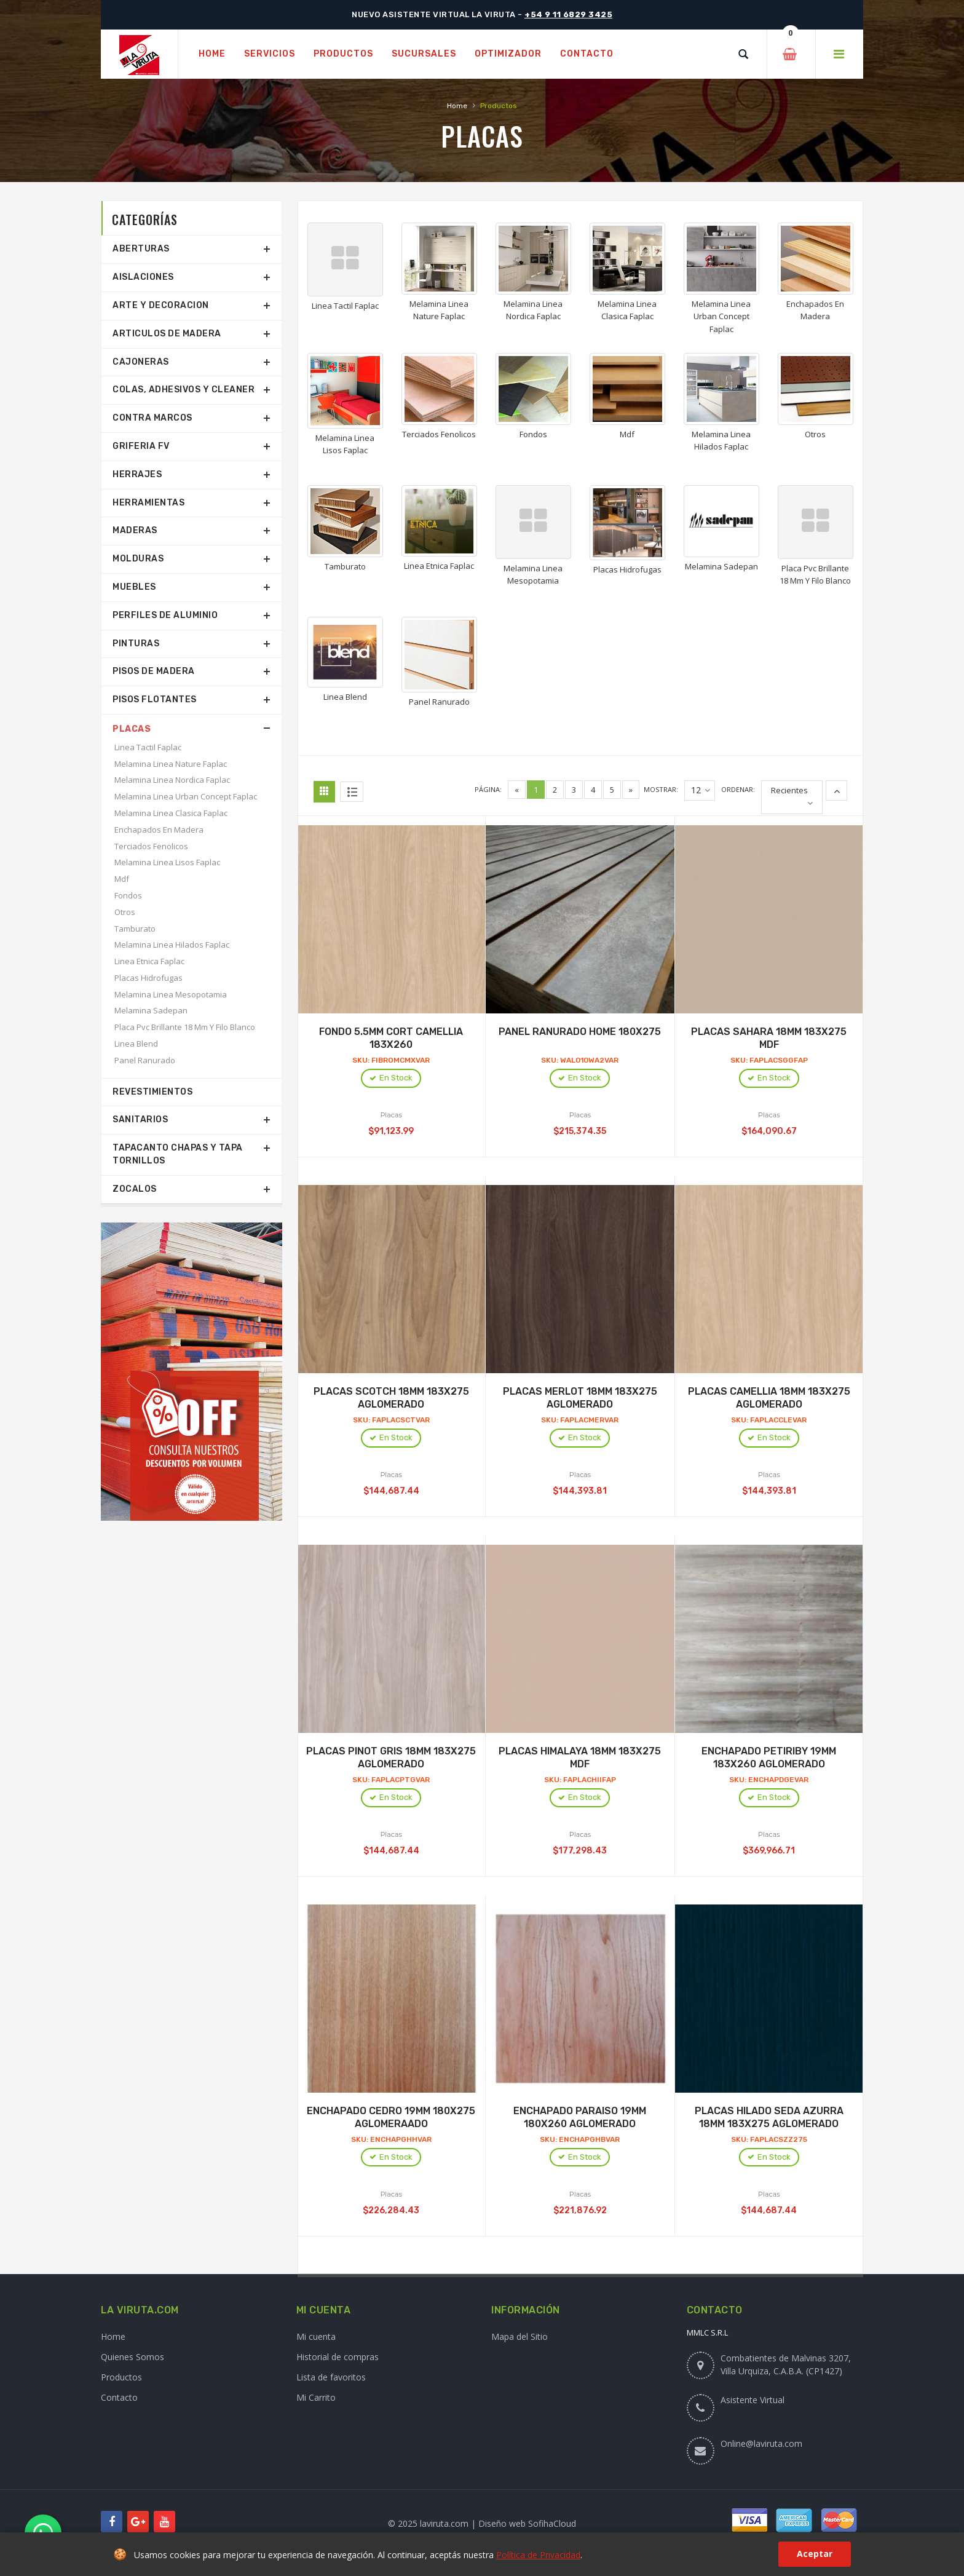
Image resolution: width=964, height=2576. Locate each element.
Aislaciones (143, 277)
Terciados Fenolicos (151, 846)
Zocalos (135, 1189)
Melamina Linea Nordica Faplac (172, 779)
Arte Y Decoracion (161, 305)
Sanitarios (140, 1119)
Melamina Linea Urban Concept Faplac (185, 796)
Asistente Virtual (752, 2400)
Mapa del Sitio (519, 2336)
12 (700, 790)
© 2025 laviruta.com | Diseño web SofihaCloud (482, 2523)
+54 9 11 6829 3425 (568, 14)
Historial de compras (337, 2357)
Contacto (119, 2397)
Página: (488, 789)
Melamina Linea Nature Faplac (170, 763)
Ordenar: (738, 789)
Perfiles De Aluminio (165, 615)
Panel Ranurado (144, 1060)
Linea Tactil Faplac (147, 747)
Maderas (135, 530)
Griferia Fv (141, 446)
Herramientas (148, 502)
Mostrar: (661, 789)
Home (457, 105)
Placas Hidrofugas (148, 977)
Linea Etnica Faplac (149, 961)
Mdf (121, 878)
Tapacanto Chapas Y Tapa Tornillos (178, 1154)
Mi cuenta (316, 2336)
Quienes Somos (132, 2357)
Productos (121, 2377)
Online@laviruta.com (761, 2443)
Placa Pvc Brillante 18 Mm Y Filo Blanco (184, 1026)
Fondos (128, 895)
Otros (124, 911)
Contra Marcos (152, 418)
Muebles (134, 587)
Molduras (138, 558)
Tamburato (135, 928)
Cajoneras (141, 362)
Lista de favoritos (331, 2377)
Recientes (789, 790)
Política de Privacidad (538, 2555)
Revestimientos (152, 1092)
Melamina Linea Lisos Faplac (167, 862)
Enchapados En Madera (158, 829)
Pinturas (136, 643)
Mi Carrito (316, 2397)
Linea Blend (136, 1043)
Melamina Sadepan (151, 1010)
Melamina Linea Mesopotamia (170, 994)
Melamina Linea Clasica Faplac (170, 812)
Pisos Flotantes (155, 699)
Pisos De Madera (154, 671)
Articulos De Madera (167, 333)
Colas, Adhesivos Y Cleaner (184, 389)
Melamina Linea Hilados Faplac (171, 944)
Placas (132, 729)
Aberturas (141, 249)
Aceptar (814, 2553)
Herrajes (137, 474)
